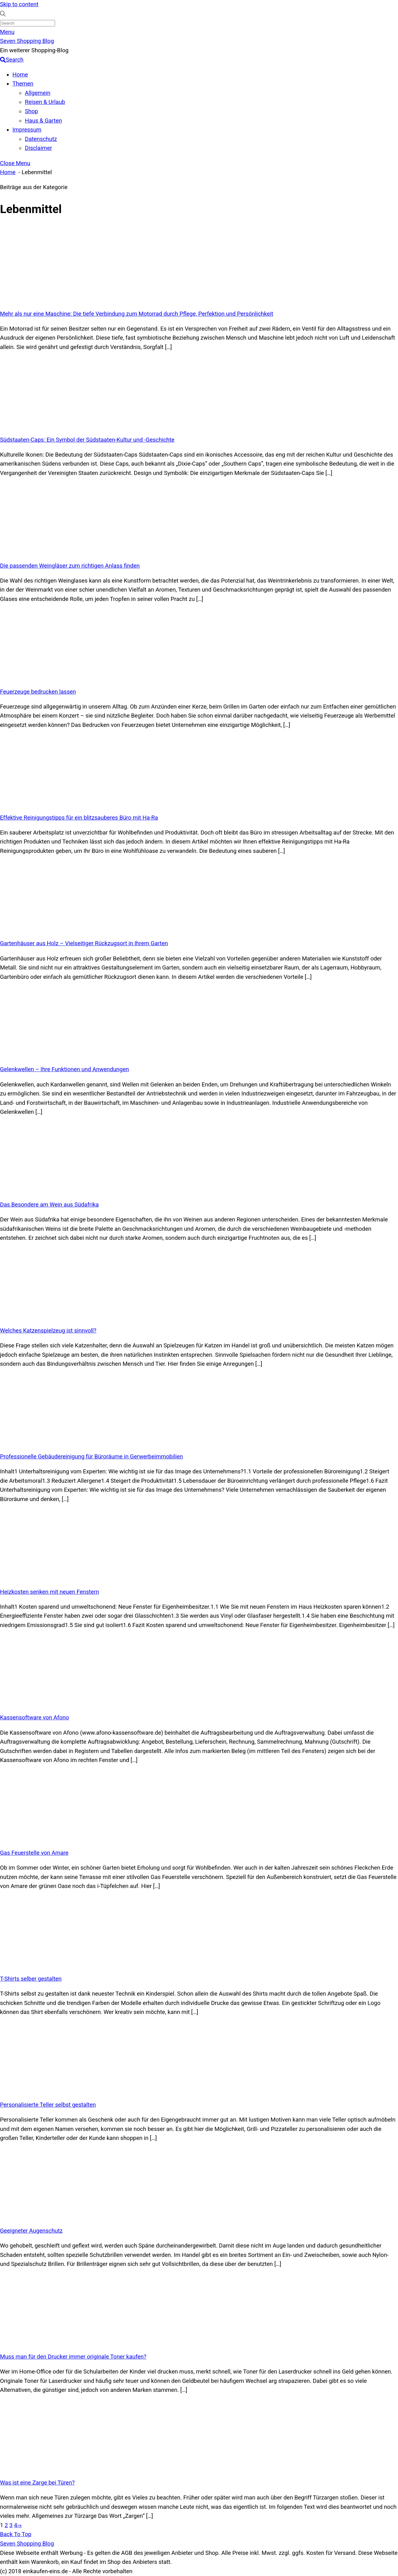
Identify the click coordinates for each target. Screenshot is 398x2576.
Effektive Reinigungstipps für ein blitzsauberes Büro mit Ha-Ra (79, 817)
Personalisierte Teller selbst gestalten (48, 2104)
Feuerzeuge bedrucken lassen (38, 691)
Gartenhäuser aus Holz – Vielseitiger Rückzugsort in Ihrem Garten (84, 943)
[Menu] (7, 32)
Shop (31, 111)
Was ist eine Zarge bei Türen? (37, 2482)
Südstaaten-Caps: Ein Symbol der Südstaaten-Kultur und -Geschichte (87, 439)
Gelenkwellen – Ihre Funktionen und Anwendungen (64, 1069)
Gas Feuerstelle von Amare (34, 1852)
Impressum (26, 129)
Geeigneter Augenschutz (31, 2230)
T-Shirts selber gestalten (31, 1978)
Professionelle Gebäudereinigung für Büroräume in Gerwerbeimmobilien (91, 1456)
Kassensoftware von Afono (34, 1717)
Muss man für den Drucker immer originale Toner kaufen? (73, 2356)
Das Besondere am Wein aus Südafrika (49, 1204)
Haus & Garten (43, 120)
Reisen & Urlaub (45, 102)
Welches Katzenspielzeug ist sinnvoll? (48, 1330)
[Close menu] (15, 163)
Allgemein (37, 93)
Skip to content (19, 4)
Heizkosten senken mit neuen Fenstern (49, 1591)
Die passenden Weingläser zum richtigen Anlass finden (70, 565)
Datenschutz (41, 139)
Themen (22, 83)
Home (20, 74)
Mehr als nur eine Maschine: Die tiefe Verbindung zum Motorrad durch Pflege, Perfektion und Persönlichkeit (136, 313)
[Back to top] (15, 2534)
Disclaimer (38, 148)
